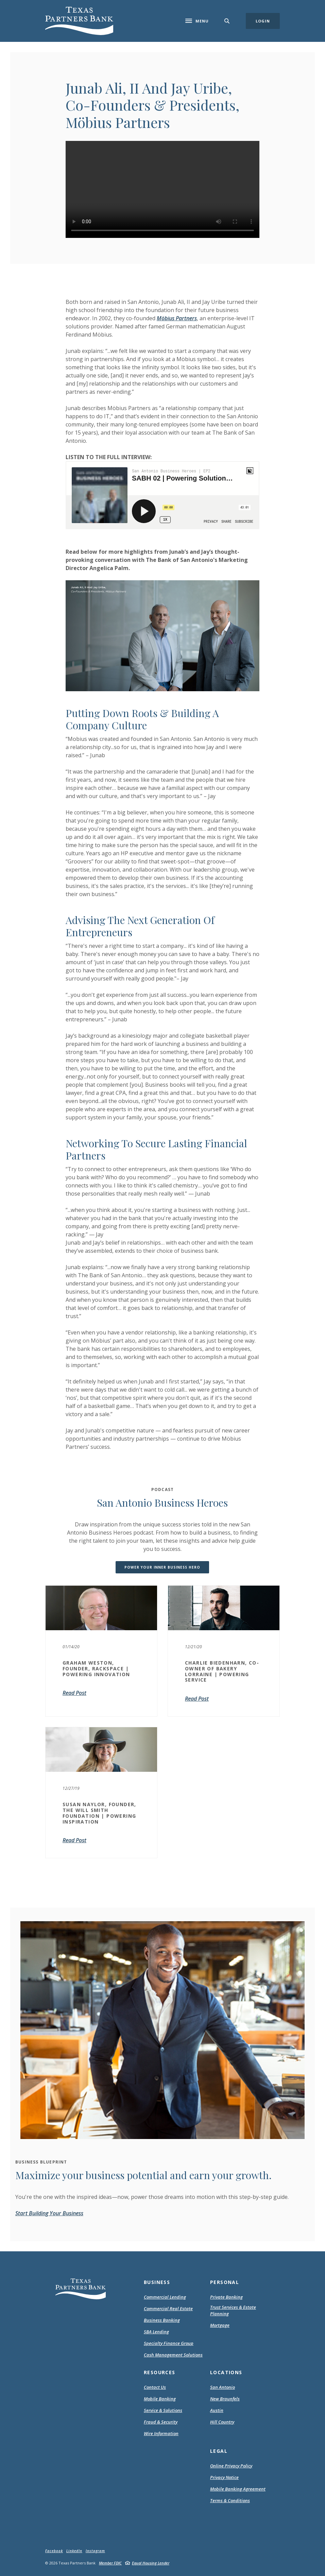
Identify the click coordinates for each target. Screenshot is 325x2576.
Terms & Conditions (230, 2500)
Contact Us (155, 2387)
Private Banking (226, 2297)
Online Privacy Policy (231, 2466)
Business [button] (157, 2282)
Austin (216, 2410)
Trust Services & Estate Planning (233, 2310)
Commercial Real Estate (168, 2308)
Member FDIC (110, 2562)
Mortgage (219, 2325)
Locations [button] (226, 2372)
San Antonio (222, 2387)
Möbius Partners (177, 318)
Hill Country (222, 2422)
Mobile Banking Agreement (238, 2489)
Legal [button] (218, 2451)
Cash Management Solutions (173, 2355)
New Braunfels (225, 2399)
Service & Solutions (163, 2410)
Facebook (54, 2550)
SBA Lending (156, 2332)
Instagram (95, 2550)
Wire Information (161, 2433)
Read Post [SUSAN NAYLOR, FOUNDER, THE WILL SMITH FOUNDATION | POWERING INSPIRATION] (74, 1840)
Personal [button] (224, 2282)
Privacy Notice (224, 2477)
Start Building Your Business (49, 2213)
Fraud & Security (160, 2422)
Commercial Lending (165, 2297)
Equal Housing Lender (150, 2562)
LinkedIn (74, 2550)
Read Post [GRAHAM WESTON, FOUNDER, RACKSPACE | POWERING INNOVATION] (74, 1693)
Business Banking (162, 2320)
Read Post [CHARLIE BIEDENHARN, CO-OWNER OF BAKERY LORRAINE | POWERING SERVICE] (197, 1698)
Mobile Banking (160, 2399)
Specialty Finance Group (168, 2343)
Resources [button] (159, 2372)
